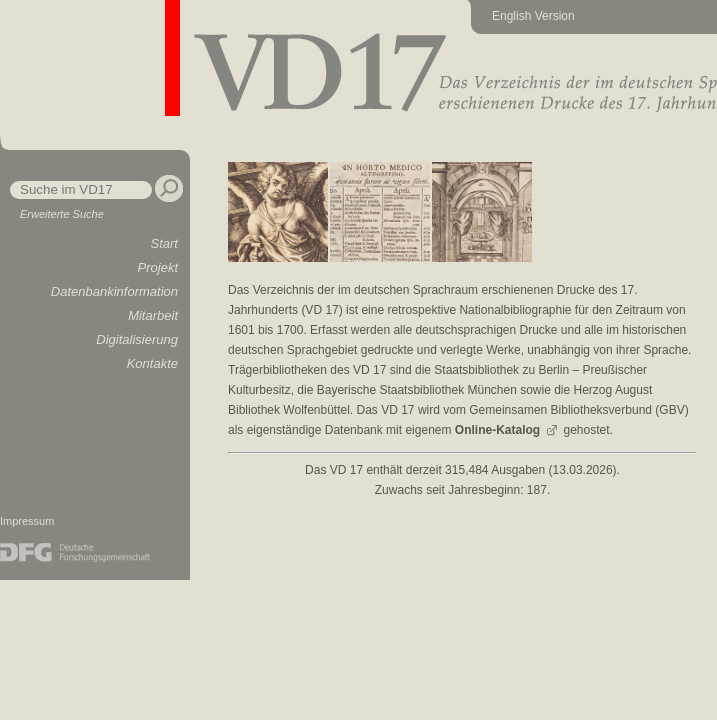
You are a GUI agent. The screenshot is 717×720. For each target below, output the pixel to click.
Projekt (158, 267)
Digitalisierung (137, 339)
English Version (533, 16)
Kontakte (152, 363)
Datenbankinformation (114, 291)
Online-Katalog (497, 430)
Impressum (27, 521)
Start (164, 243)
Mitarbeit (153, 315)
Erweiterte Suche (62, 214)
